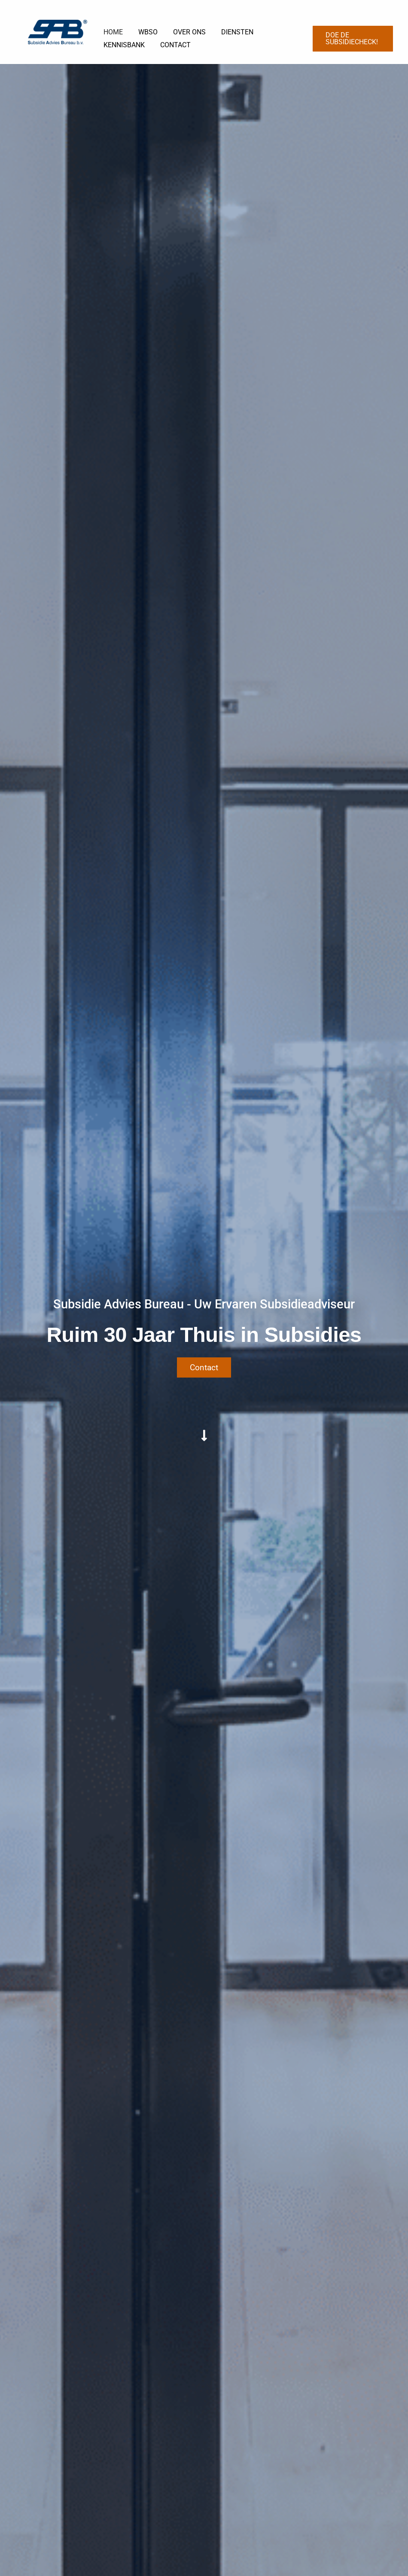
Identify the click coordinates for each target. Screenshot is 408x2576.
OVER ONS (185, 32)
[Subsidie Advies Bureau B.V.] (57, 31)
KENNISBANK (123, 45)
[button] (351, 39)
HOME (112, 32)
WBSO (145, 32)
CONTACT (173, 45)
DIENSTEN (231, 32)
